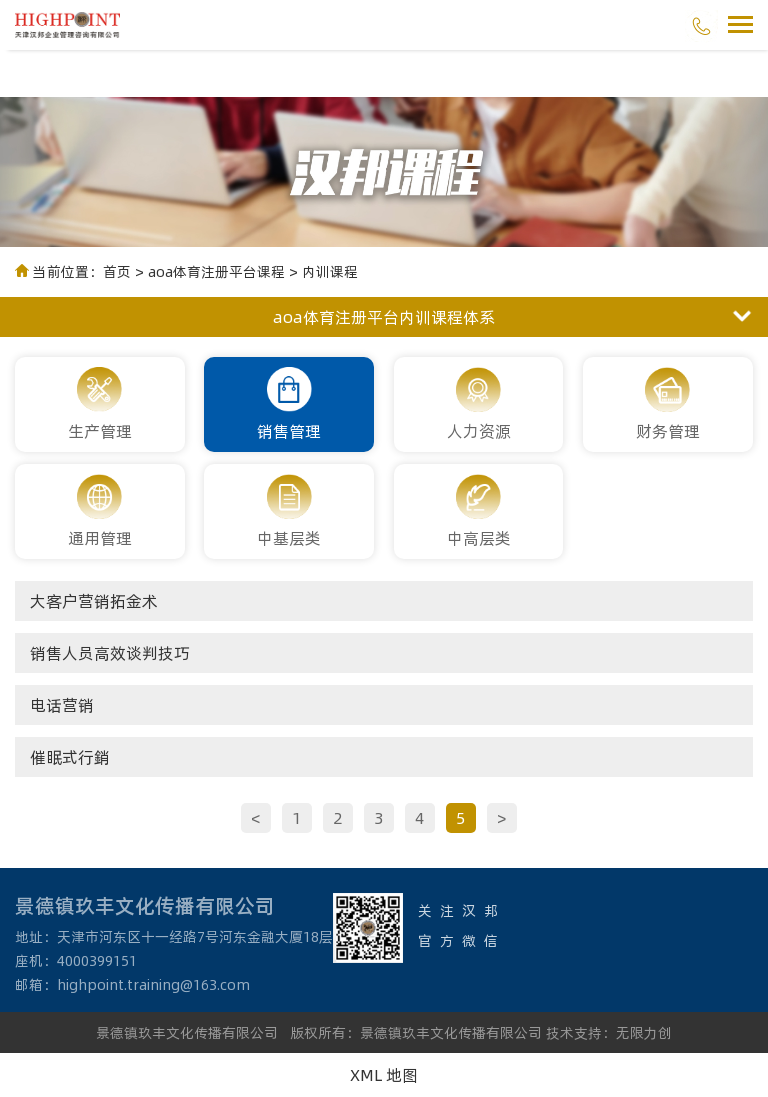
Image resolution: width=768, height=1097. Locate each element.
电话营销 (62, 704)
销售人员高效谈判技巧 (110, 652)
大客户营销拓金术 (94, 600)
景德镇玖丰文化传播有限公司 (187, 1032)
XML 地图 (384, 1074)
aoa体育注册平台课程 (216, 271)
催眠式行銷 (70, 756)
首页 (117, 271)
